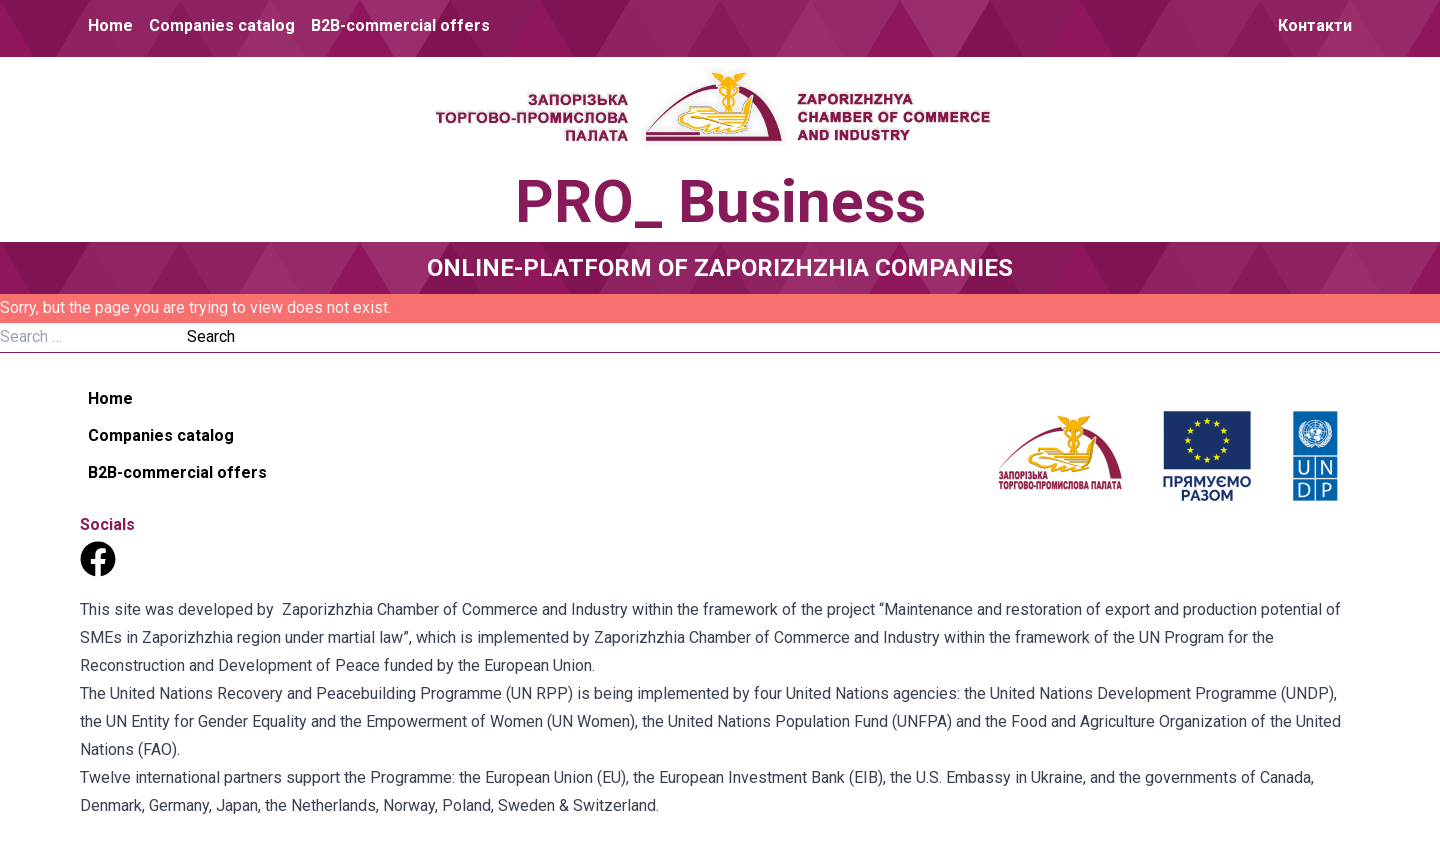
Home (110, 25)
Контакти (1315, 25)
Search (211, 336)
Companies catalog (222, 25)
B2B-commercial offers (400, 25)
